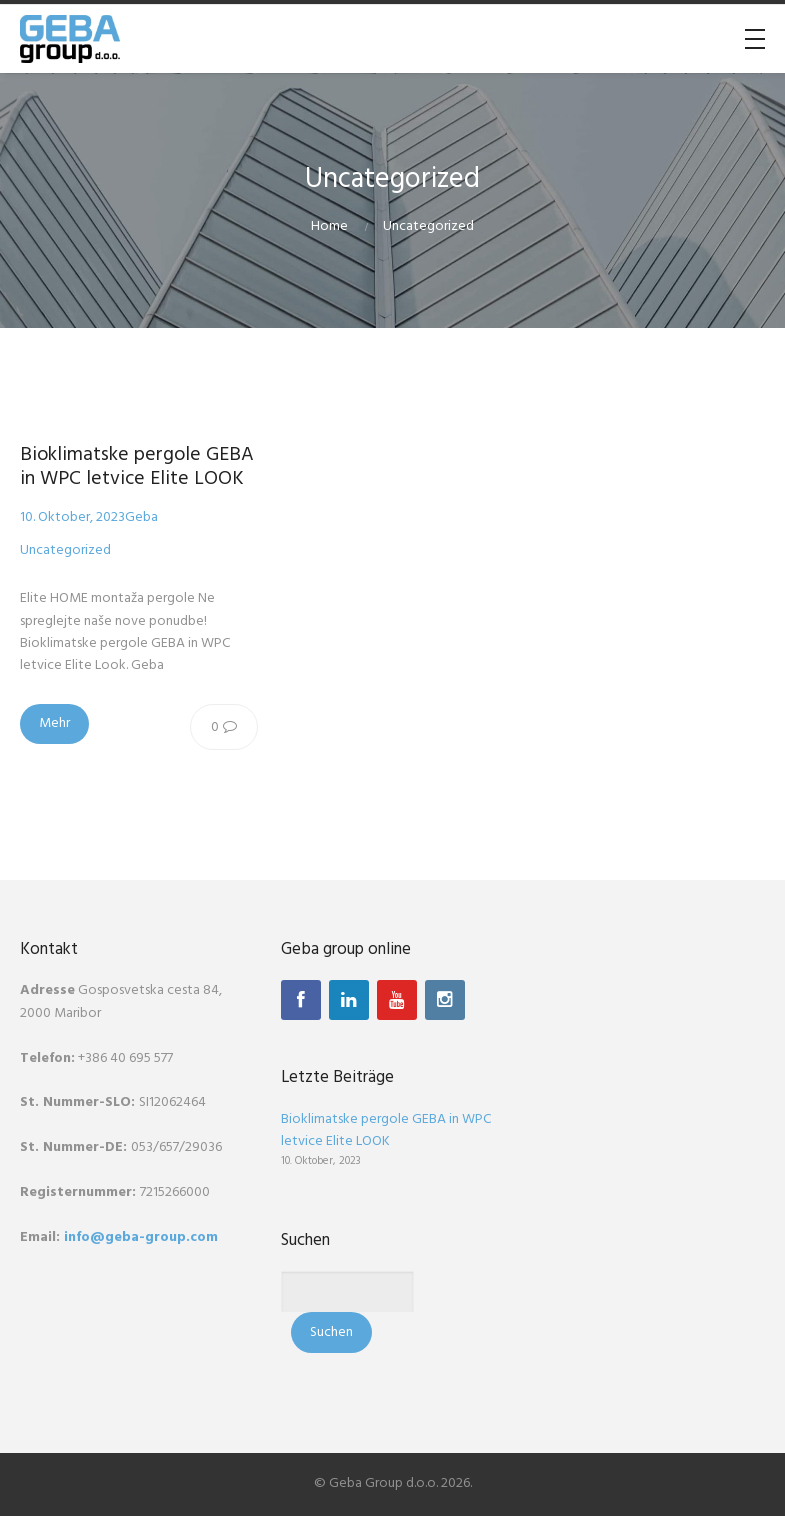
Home (329, 226)
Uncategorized (428, 226)
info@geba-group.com (141, 1237)
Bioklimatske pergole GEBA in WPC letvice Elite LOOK (137, 467)
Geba (141, 517)
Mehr (54, 723)
